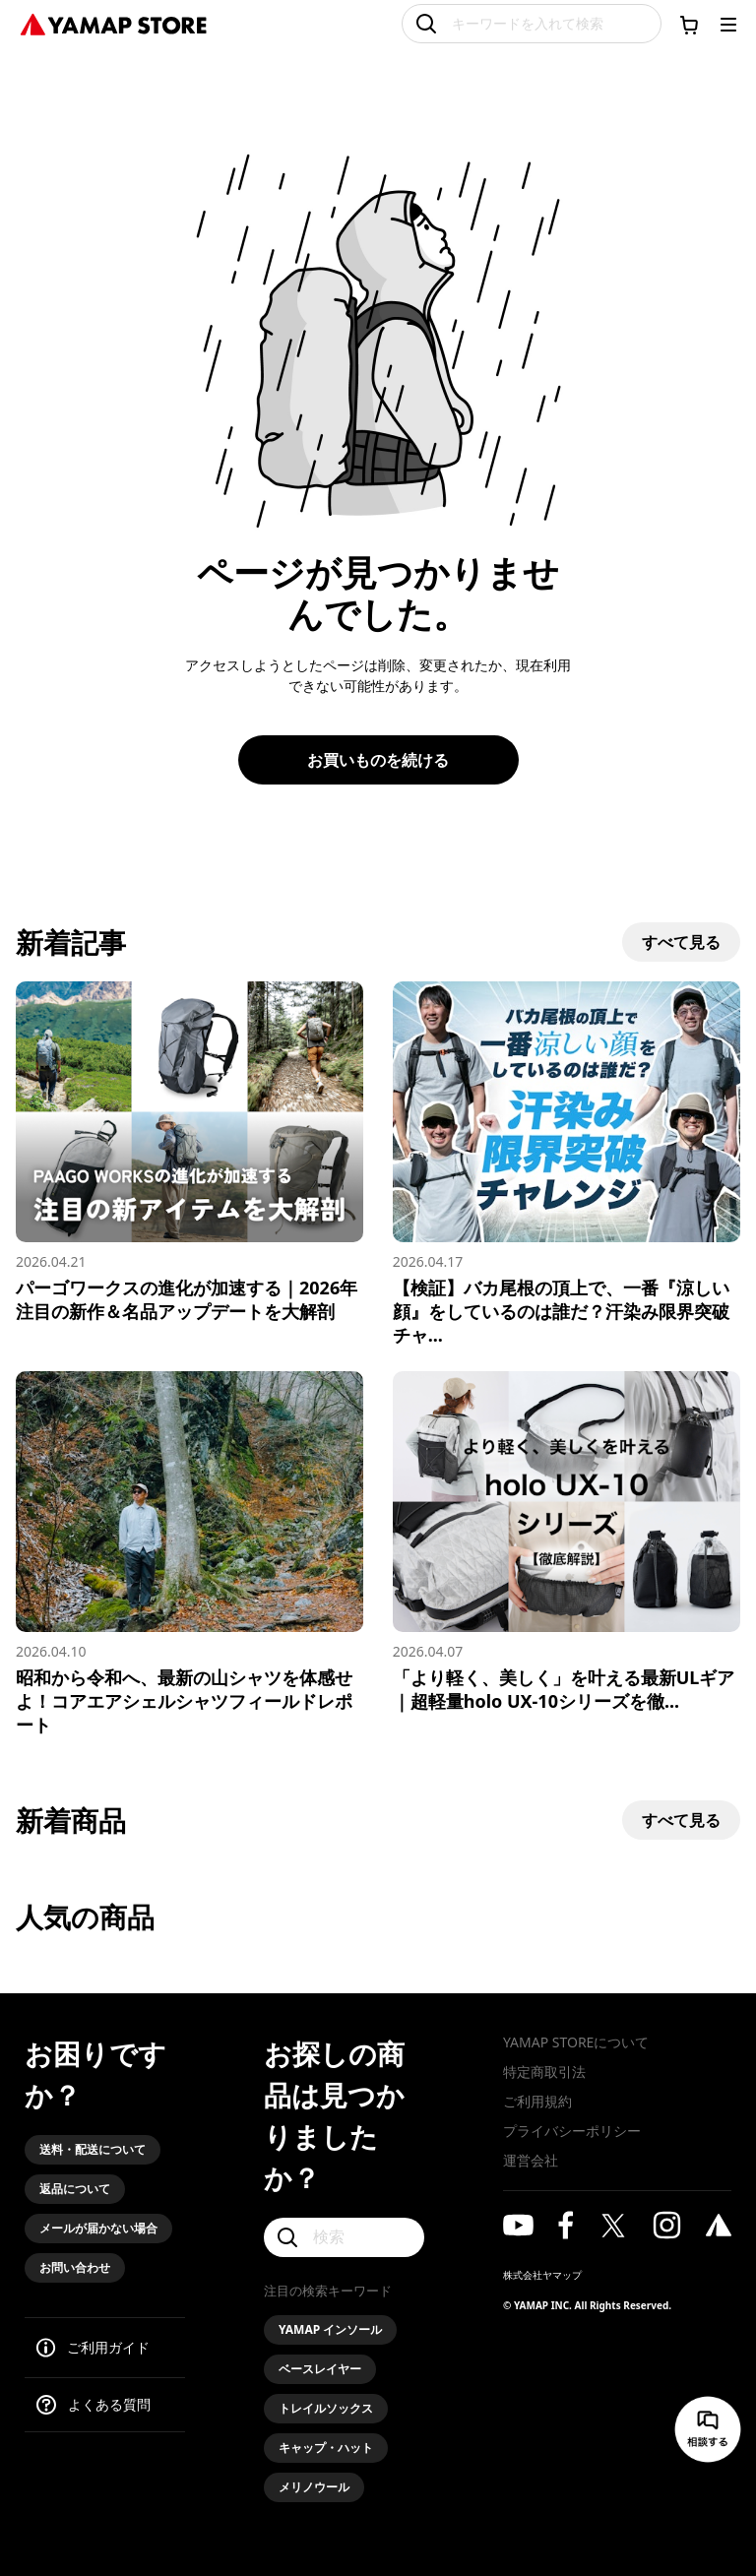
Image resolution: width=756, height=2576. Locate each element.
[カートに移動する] (689, 24)
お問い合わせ (74, 2267)
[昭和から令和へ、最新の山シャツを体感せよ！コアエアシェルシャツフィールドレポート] (189, 1553)
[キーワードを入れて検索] (532, 23)
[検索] (344, 2237)
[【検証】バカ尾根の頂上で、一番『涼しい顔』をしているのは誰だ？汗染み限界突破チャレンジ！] (566, 1164)
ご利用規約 (537, 2101)
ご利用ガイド (108, 2347)
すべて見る (681, 942)
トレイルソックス (326, 2408)
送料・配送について (92, 2149)
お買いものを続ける (378, 760)
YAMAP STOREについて (576, 2042)
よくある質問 (109, 2404)
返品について (74, 2188)
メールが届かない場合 (98, 2228)
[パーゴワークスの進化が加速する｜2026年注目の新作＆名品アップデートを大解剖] (189, 1152)
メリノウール (314, 2487)
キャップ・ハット (326, 2447)
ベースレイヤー (320, 2368)
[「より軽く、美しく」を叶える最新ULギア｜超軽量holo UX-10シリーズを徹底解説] (566, 1542)
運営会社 (530, 2160)
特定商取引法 (544, 2071)
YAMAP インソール (330, 2329)
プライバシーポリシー (572, 2130)
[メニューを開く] (728, 24)
